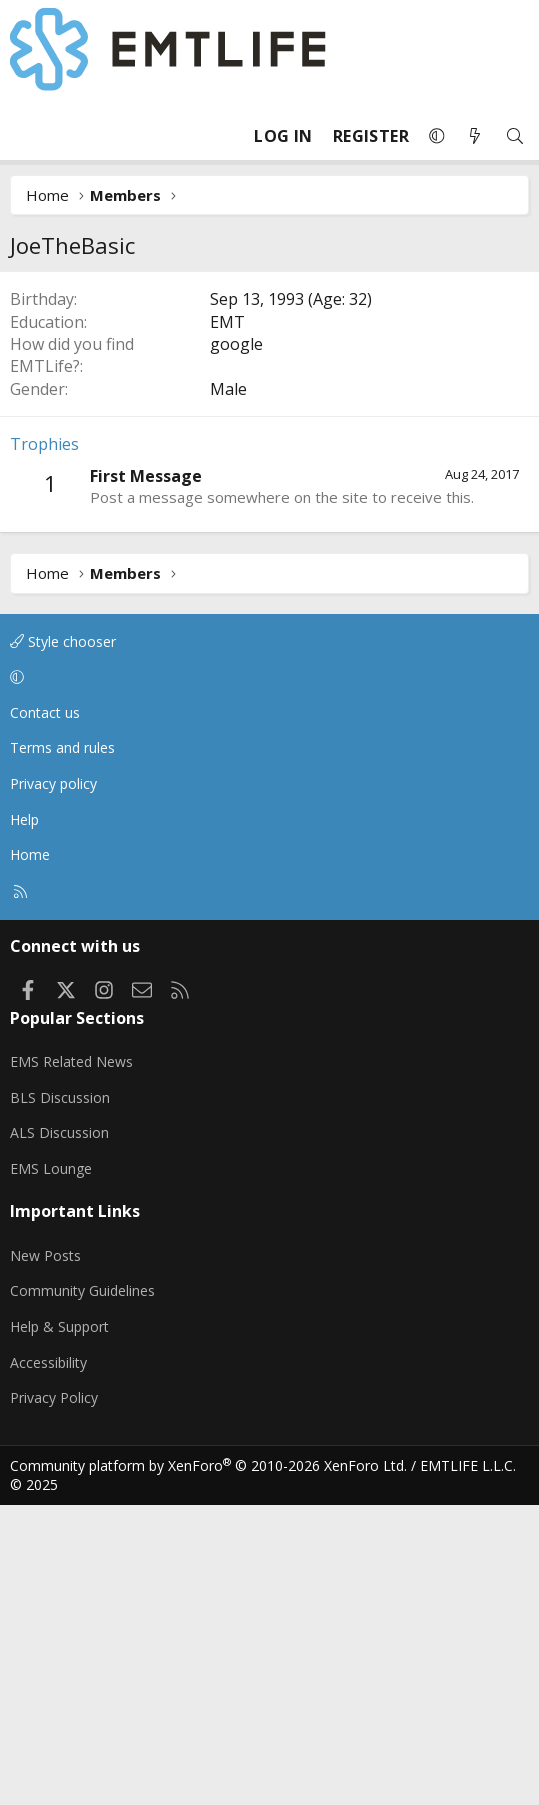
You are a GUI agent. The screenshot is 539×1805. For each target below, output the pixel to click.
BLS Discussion (60, 1397)
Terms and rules (62, 1047)
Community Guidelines (82, 1590)
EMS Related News (71, 1361)
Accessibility (48, 1662)
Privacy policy (53, 1083)
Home (30, 1154)
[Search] (515, 136)
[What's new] (475, 136)
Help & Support (59, 1626)
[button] (437, 136)
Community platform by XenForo (208, 1765)
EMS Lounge (51, 1468)
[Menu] (26, 136)
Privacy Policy (54, 1697)
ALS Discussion (59, 1432)
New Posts (45, 1555)
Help (24, 1119)
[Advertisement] (269, 421)
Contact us (45, 1012)
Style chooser (63, 941)
